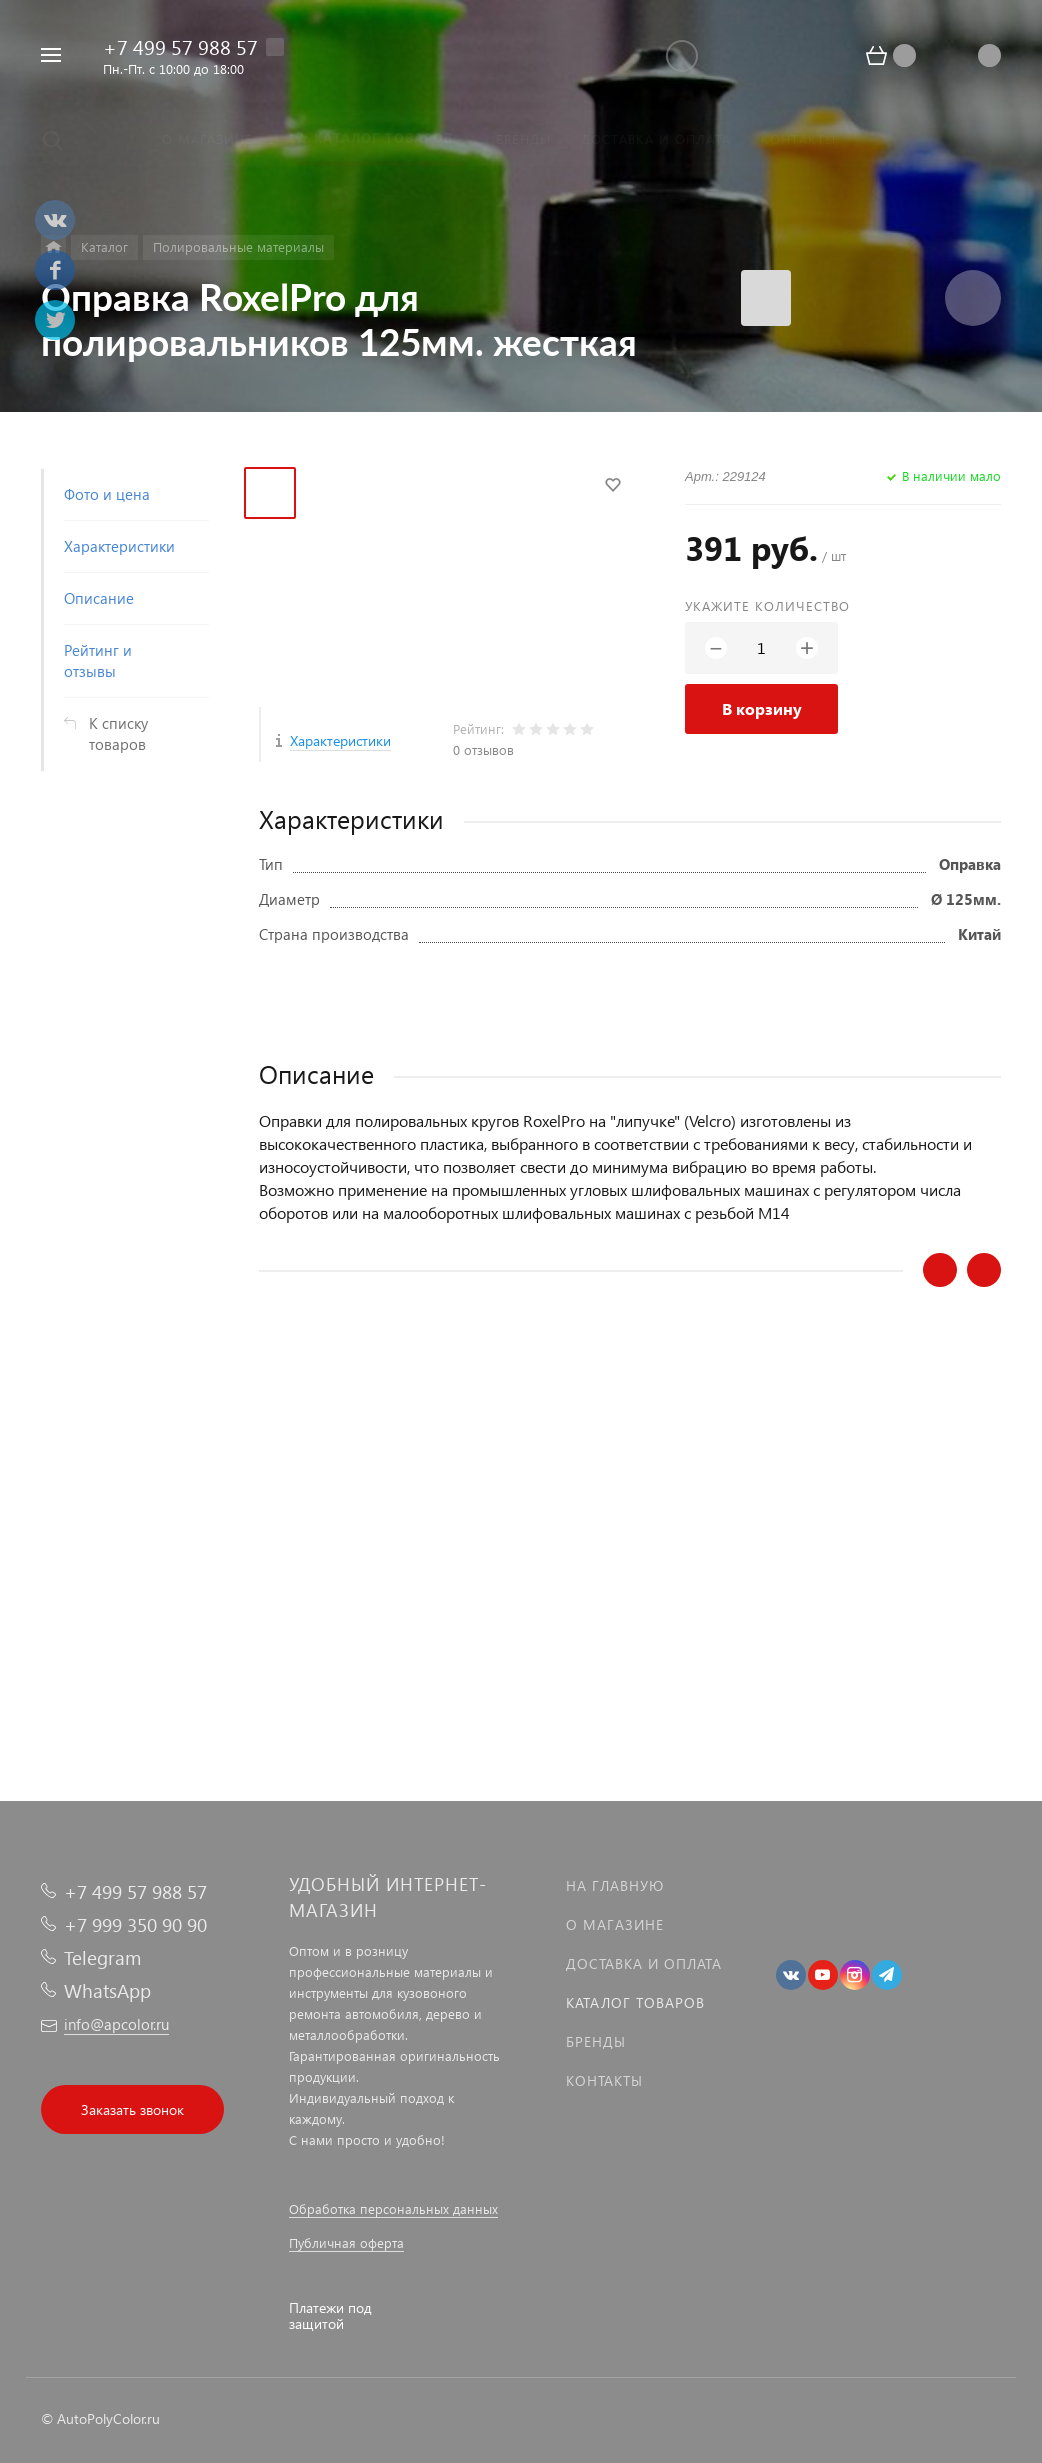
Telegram (102, 1957)
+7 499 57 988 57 (180, 46)
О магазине (615, 1924)
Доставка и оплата (644, 1963)
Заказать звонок (132, 2109)
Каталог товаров (635, 2002)
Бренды (596, 2041)
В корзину (762, 708)
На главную (615, 1885)
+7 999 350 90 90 (135, 1924)
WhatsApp (107, 1990)
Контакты (604, 2080)
